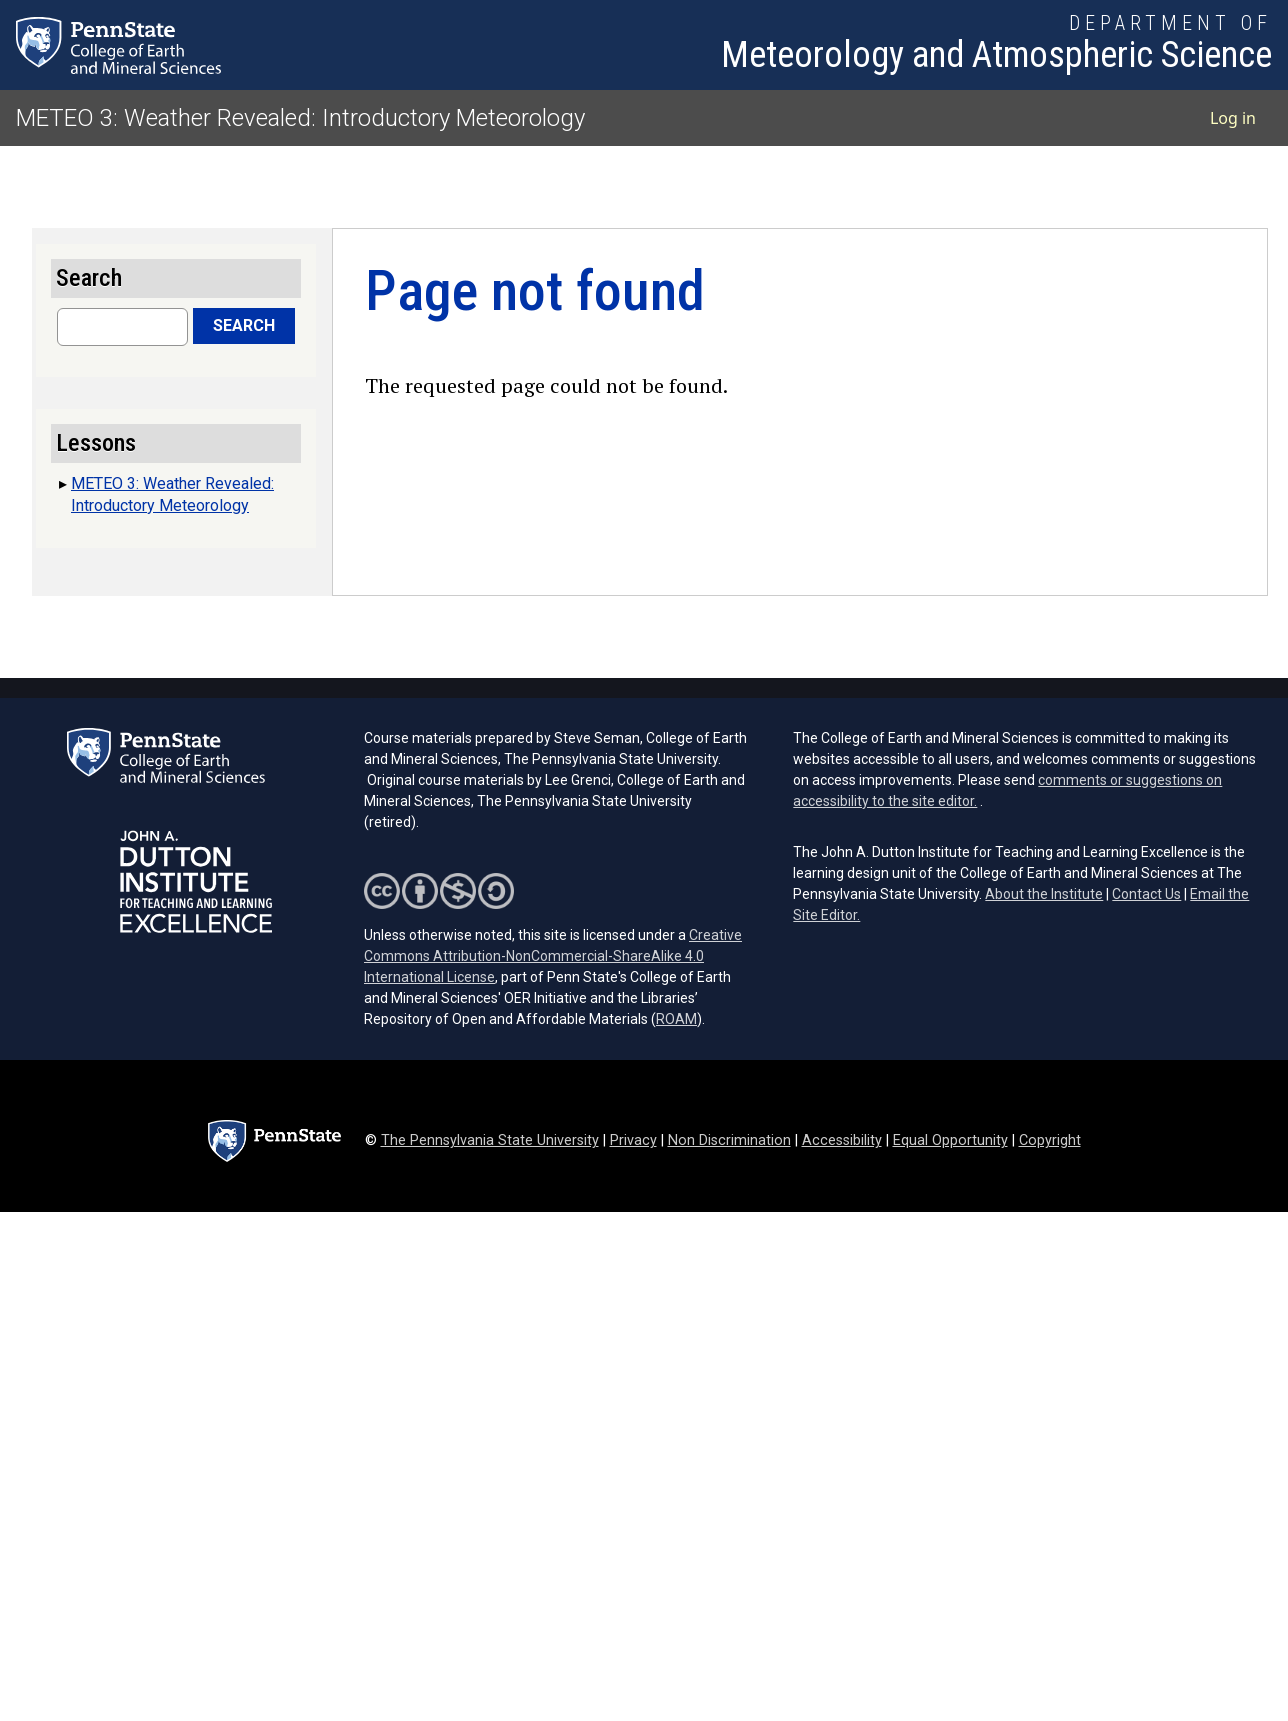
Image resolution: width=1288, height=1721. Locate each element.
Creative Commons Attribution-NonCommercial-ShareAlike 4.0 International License (553, 956)
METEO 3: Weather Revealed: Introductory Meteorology (300, 118)
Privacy (633, 1140)
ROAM (676, 1019)
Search (244, 325)
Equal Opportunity (950, 1140)
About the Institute (1044, 894)
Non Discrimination (729, 1140)
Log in (1233, 118)
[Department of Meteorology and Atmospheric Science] (996, 45)
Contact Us (1146, 894)
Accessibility (842, 1140)
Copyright (1050, 1140)
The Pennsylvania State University (490, 1140)
